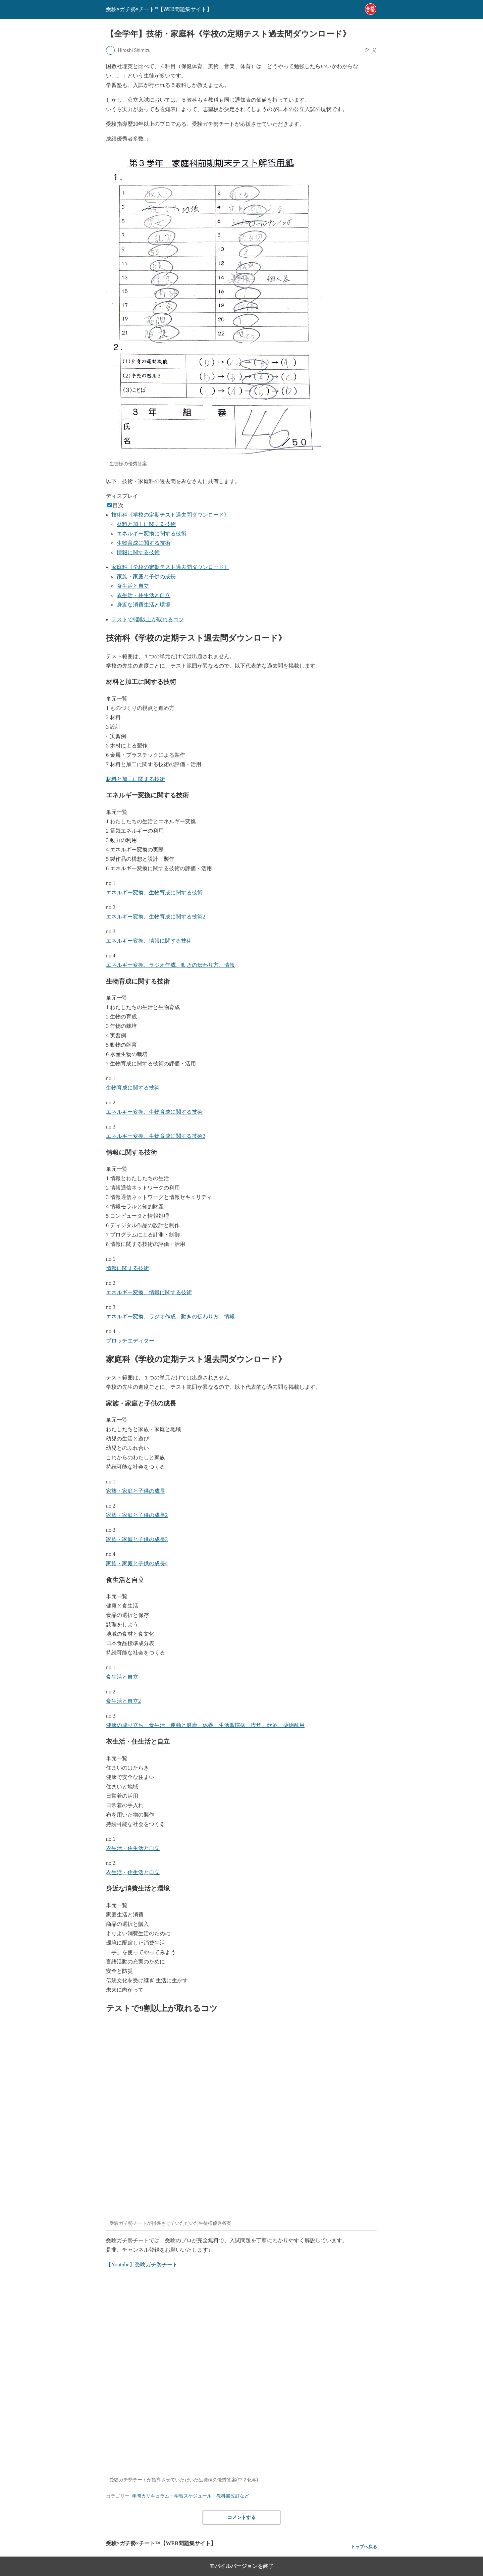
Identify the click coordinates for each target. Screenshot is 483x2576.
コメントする (241, 2517)
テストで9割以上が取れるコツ (147, 619)
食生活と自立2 (123, 1701)
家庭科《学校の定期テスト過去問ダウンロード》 (170, 567)
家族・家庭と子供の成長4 (137, 1563)
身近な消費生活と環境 (143, 605)
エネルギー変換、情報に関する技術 (149, 941)
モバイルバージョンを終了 (241, 2566)
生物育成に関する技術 (143, 543)
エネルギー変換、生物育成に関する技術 (154, 892)
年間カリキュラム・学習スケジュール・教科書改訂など (190, 2496)
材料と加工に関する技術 (146, 524)
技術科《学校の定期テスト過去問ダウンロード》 (170, 515)
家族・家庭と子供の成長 (146, 576)
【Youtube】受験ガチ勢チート (142, 2264)
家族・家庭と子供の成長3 (137, 1539)
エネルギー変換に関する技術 (151, 533)
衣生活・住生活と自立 (143, 595)
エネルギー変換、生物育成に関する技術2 (155, 916)
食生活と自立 (133, 586)
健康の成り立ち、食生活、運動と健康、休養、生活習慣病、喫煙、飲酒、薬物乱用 (205, 1725)
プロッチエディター (130, 1341)
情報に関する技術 (138, 552)
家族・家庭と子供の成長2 (137, 1515)
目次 (118, 505)
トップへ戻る (364, 2546)
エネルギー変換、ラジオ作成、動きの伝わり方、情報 (170, 965)
